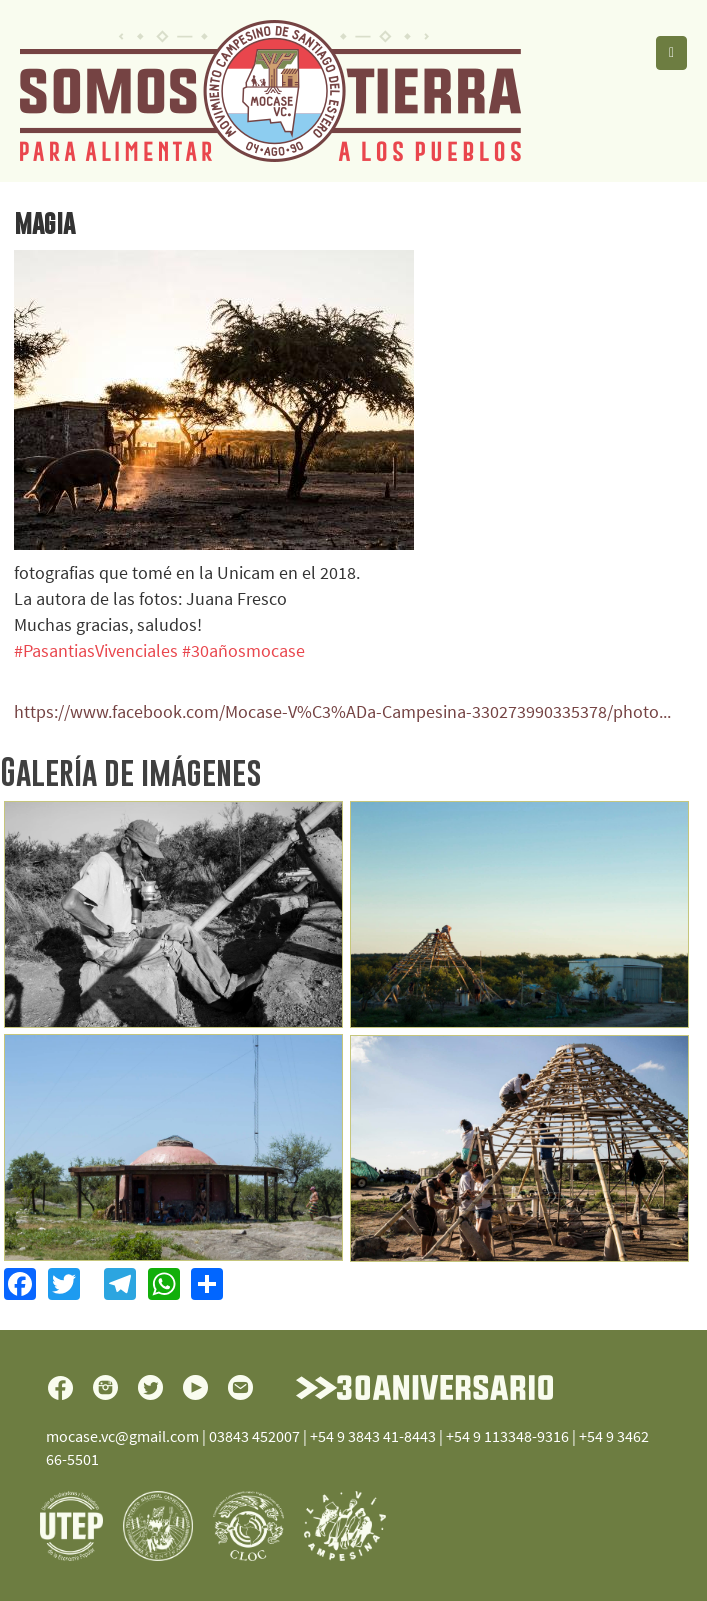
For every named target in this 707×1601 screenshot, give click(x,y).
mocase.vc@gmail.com (122, 1436)
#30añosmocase (243, 650)
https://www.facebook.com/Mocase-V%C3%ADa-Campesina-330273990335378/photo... (342, 711)
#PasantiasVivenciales (96, 650)
